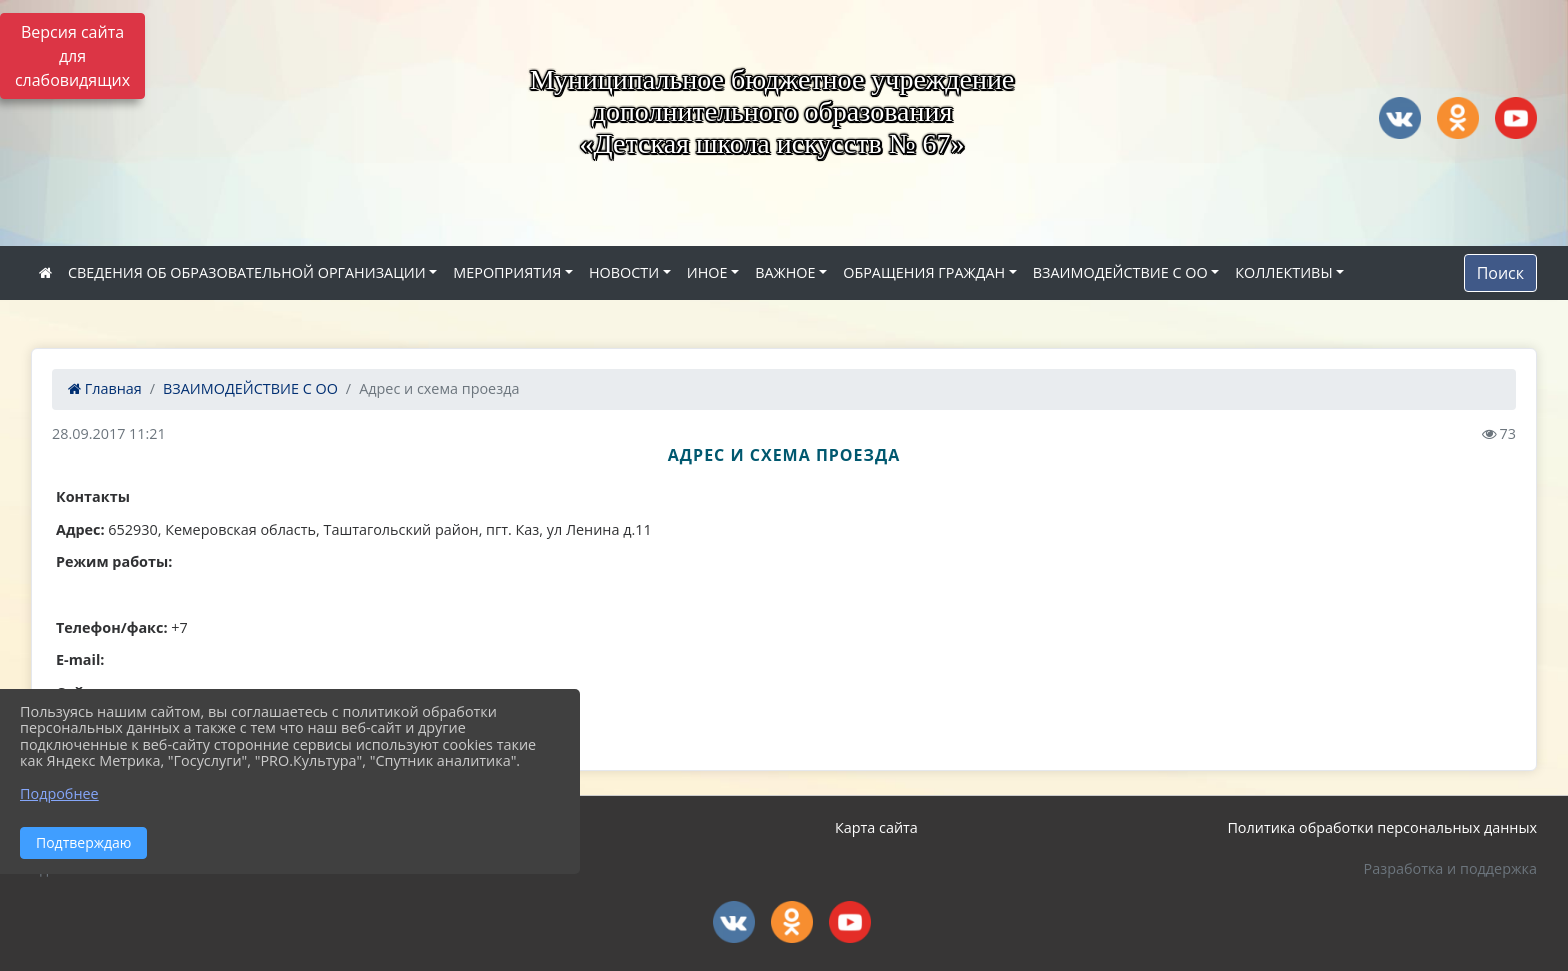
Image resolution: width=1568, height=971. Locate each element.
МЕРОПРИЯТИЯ (507, 272)
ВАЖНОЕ (785, 272)
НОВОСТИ (624, 272)
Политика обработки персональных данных (1382, 827)
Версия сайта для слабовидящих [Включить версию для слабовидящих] (72, 56)
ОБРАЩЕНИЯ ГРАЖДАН (924, 272)
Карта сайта (876, 827)
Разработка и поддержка (1450, 868)
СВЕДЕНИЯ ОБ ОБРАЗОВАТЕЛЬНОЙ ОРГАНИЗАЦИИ (247, 272)
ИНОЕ (707, 272)
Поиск (1500, 273)
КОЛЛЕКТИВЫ (1283, 272)
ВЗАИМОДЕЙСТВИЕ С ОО (1120, 272)
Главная (105, 388)
